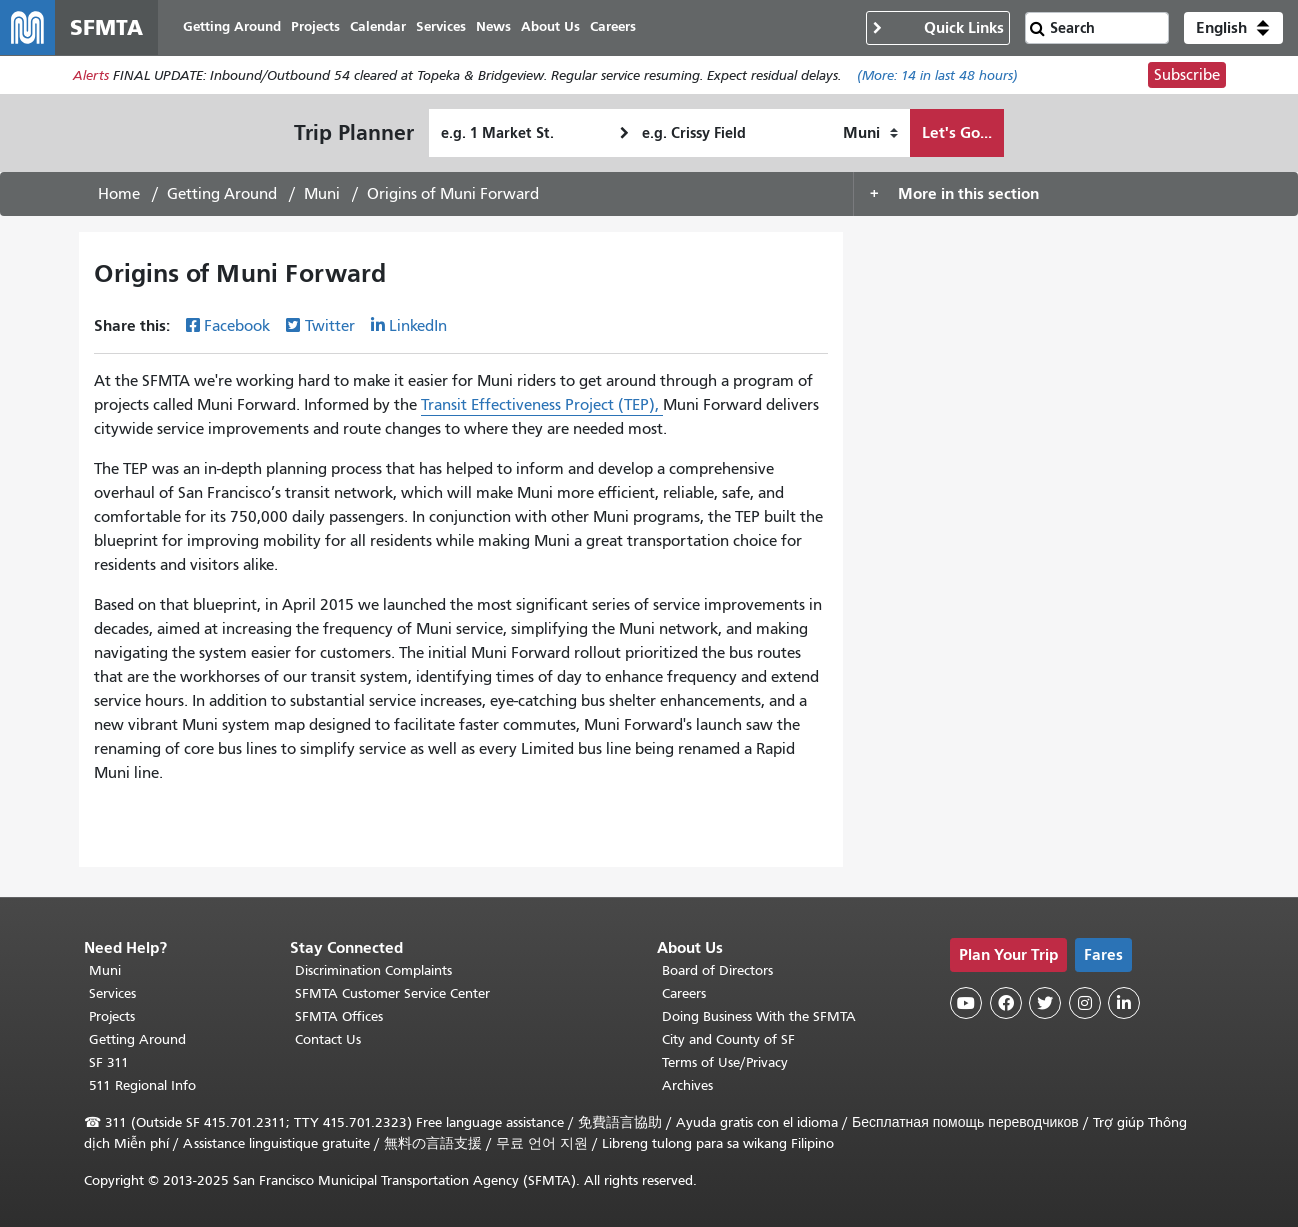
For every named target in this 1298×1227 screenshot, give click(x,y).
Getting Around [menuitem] (233, 27)
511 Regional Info (142, 1085)
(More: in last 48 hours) (937, 76)
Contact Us (328, 1039)
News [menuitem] (494, 27)
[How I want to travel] (870, 134)
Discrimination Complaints (373, 970)
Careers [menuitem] (614, 27)
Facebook (237, 327)
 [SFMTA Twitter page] (1045, 1003)
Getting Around (222, 195)
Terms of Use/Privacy (725, 1062)
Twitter (330, 327)
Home (119, 195)
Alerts (91, 76)
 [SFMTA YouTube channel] (966, 1003)
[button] (1233, 28)
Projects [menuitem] (316, 27)
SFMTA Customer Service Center (392, 993)
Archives (687, 1085)
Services (112, 993)
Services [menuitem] (442, 27)
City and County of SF (728, 1039)
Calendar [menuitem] (379, 27)
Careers (684, 993)
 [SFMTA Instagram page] (1085, 1003)
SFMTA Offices (339, 1016)
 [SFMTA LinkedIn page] (1124, 1003)
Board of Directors (717, 970)
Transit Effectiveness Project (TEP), (542, 406)
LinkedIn (418, 327)
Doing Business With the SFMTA (759, 1016)
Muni (322, 195)
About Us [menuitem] (551, 27)
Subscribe (1187, 76)
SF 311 (109, 1062)
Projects (112, 1016)
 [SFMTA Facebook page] (1006, 1003)
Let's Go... (957, 133)
